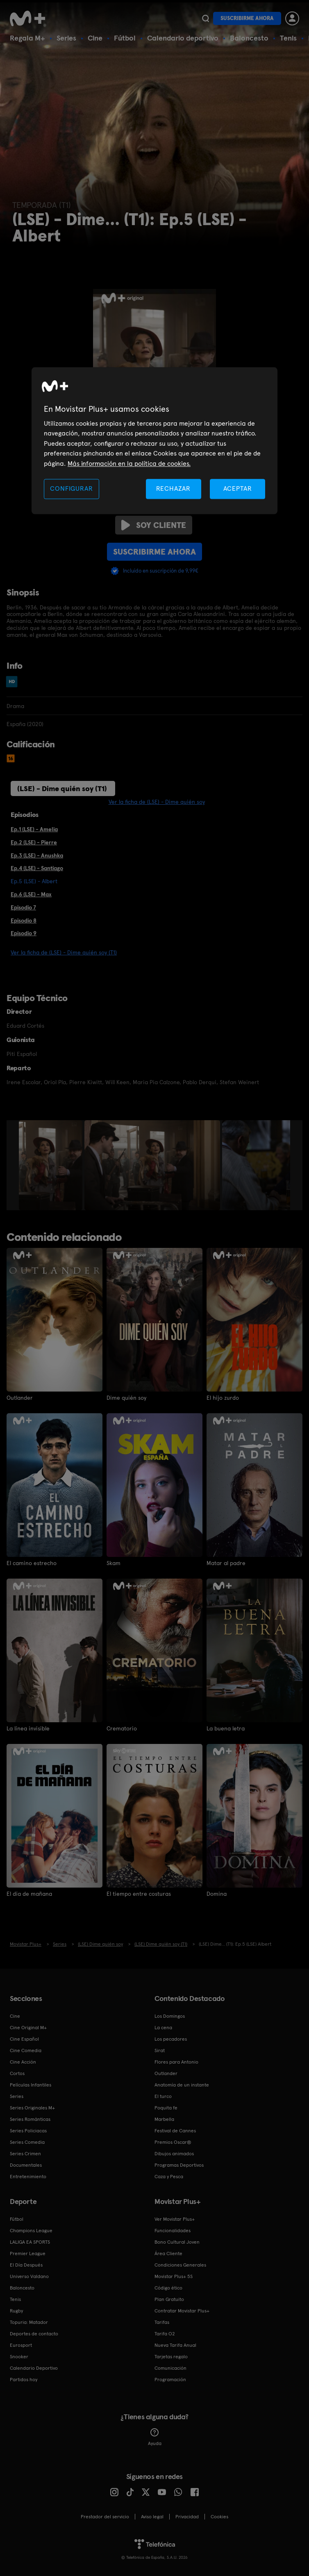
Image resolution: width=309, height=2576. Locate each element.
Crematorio (122, 1728)
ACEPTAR (237, 488)
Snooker (19, 2356)
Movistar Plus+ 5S (173, 2276)
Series (66, 38)
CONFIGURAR (71, 488)
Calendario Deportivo (34, 2368)
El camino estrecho (32, 1563)
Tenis (288, 38)
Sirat (159, 2050)
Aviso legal (152, 2516)
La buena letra (226, 1728)
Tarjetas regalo (171, 2356)
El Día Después (26, 2264)
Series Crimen (25, 2153)
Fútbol (125, 38)
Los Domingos (169, 2016)
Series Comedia (27, 2142)
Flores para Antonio (176, 2061)
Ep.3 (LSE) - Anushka (37, 855)
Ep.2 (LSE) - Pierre (34, 842)
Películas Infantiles (30, 2084)
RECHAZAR (173, 488)
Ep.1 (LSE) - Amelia (34, 829)
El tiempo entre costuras (139, 1893)
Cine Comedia (25, 2050)
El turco (163, 2096)
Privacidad (187, 2516)
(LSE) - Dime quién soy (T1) (62, 788)
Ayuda (154, 2437)
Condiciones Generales (180, 2264)
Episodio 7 (23, 907)
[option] (51, 1165)
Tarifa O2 (164, 2333)
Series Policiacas (28, 2130)
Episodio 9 (23, 933)
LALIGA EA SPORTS (30, 2241)
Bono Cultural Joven (177, 2241)
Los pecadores (170, 2038)
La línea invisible (28, 1728)
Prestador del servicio (105, 2516)
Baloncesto (249, 38)
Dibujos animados (174, 2153)
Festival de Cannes (175, 2130)
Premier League (27, 2253)
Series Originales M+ (32, 2107)
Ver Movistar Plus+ (174, 2219)
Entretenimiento (28, 2176)
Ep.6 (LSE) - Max (31, 894)
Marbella (164, 2119)
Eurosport (21, 2345)
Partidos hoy (23, 2379)
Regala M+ (27, 38)
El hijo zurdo (223, 1397)
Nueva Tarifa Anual (175, 2345)
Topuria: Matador (29, 2322)
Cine (95, 38)
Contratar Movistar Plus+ (181, 2310)
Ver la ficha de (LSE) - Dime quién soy (157, 802)
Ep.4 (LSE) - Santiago (37, 868)
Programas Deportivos (179, 2165)
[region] (154, 440)
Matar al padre (226, 1563)
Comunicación (170, 2368)
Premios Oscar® (172, 2142)
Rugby (16, 2310)
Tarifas (161, 2322)
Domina (217, 1893)
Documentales (26, 2165)
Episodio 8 (23, 920)
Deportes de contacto (34, 2333)
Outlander (20, 1397)
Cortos (17, 2073)
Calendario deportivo (182, 38)
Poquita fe (165, 2107)
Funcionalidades (172, 2230)
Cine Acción (23, 2061)
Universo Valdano (29, 2276)
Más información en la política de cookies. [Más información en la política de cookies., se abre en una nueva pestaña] (129, 463)
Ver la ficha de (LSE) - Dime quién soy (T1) (64, 952)
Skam (113, 1563)
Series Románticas (30, 2119)
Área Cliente (168, 2253)
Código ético (168, 2287)
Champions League (31, 2230)
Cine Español (24, 2038)
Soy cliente (153, 525)
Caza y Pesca (168, 2176)
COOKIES (219, 2516)
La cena (163, 2027)
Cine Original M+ (28, 2027)
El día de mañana (29, 1893)
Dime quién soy (126, 1397)
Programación (170, 2379)
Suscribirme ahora (247, 18)
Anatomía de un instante (181, 2084)
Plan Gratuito (169, 2299)
